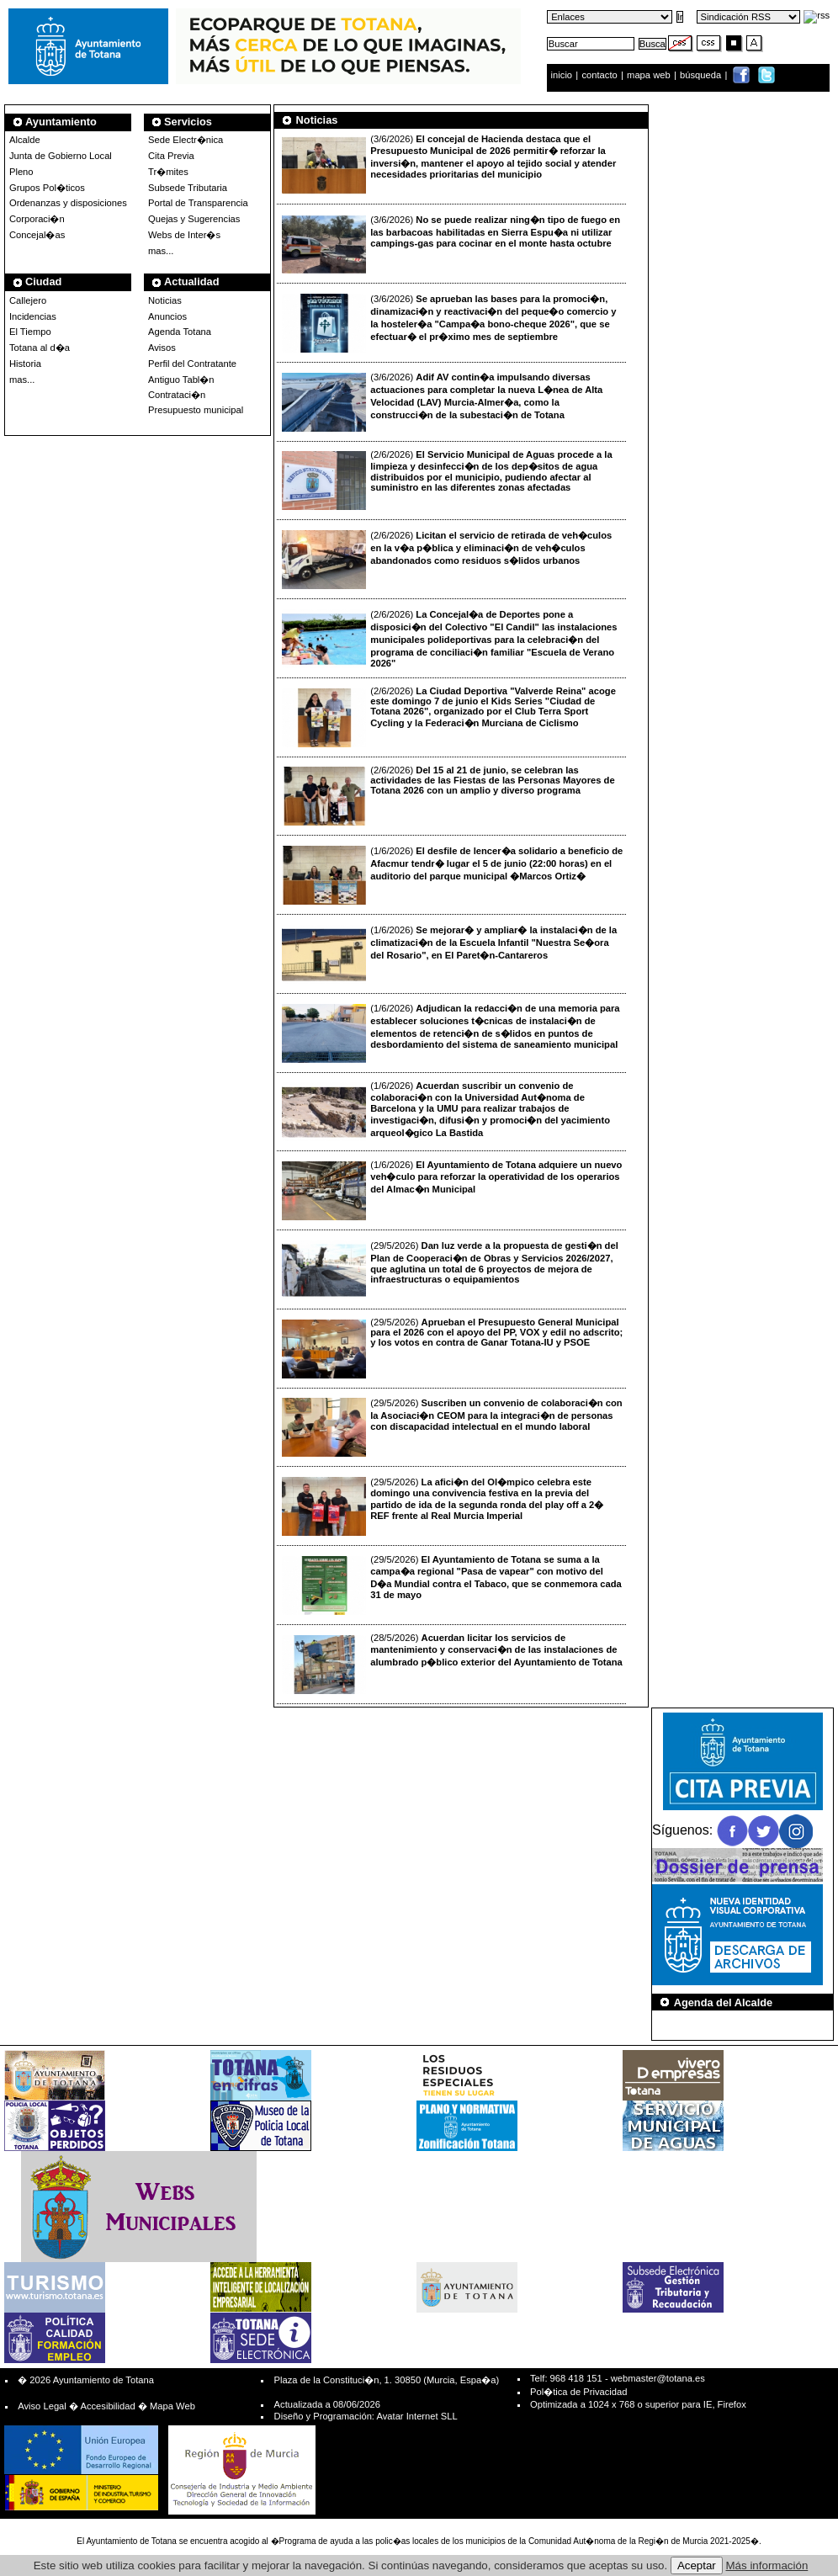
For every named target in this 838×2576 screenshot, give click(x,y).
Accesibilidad (107, 2406)
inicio (563, 75)
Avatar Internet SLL (416, 2416)
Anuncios (167, 316)
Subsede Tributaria (187, 188)
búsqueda (702, 75)
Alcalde (24, 140)
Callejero (27, 300)
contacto (599, 75)
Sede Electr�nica (185, 140)
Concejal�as (37, 235)
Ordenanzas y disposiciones (68, 203)
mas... (21, 379)
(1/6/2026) (452, 875)
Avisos (162, 348)
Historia (25, 364)
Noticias (165, 300)
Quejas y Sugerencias (194, 219)
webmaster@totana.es (658, 2378)
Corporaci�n (37, 219)
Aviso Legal (42, 2406)
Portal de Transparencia (198, 203)
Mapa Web (172, 2406)
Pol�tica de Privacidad (578, 2392)
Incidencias (32, 316)
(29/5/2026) (450, 1269)
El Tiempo (30, 332)
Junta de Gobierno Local (60, 156)
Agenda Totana (179, 332)
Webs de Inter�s (184, 235)
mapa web (650, 75)
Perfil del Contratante (192, 364)
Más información (767, 2565)
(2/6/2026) (447, 479)
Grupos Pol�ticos (47, 188)
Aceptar (696, 2565)
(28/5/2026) (452, 1663)
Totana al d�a (39, 348)
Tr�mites (168, 172)
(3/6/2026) (449, 164)
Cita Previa (171, 156)
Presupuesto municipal (195, 410)
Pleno (21, 172)
